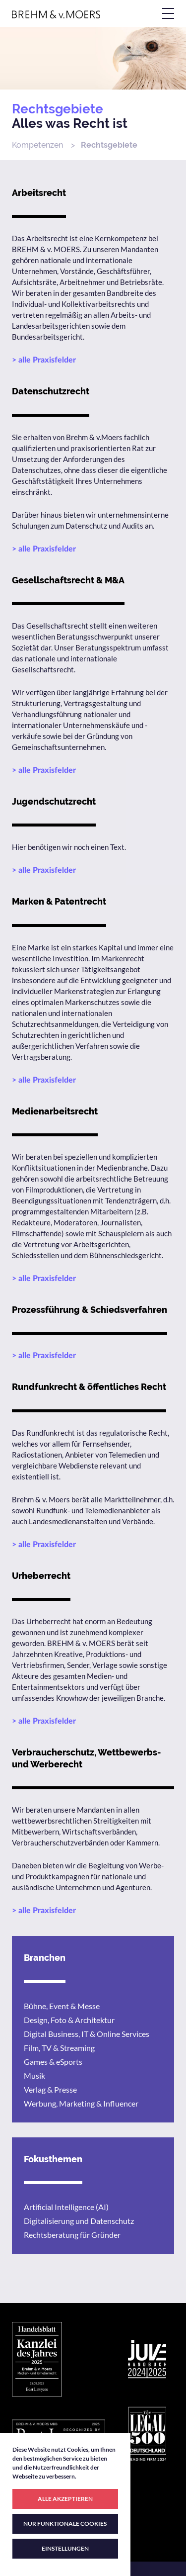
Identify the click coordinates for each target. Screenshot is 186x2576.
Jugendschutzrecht (54, 801)
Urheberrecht (41, 1575)
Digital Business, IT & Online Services (86, 2033)
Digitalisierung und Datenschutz (79, 2220)
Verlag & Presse (50, 2089)
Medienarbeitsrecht (55, 1111)
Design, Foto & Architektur (69, 2019)
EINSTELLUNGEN (65, 2548)
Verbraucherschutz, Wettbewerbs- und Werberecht (86, 1758)
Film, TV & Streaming (59, 2047)
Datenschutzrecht (50, 391)
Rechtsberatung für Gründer (72, 2234)
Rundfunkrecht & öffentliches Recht (89, 1386)
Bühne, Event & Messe (62, 2006)
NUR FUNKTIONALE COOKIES (65, 2523)
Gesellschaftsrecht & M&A (68, 580)
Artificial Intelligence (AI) (66, 2206)
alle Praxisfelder (47, 360)
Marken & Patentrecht (59, 901)
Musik (34, 2075)
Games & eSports (53, 2061)
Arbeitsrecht (39, 192)
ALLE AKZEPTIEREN (65, 2498)
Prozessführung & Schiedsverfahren (89, 1309)
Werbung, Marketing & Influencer (81, 2103)
